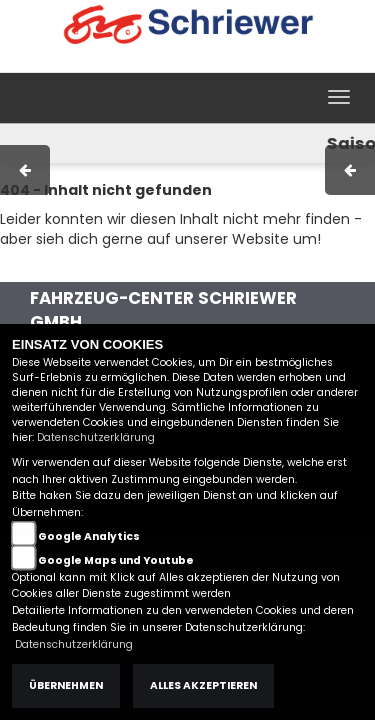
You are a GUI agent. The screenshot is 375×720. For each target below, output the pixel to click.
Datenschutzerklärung (96, 437)
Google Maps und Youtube (116, 560)
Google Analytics (89, 536)
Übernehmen (66, 685)
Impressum (104, 62)
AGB (173, 62)
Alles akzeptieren (203, 685)
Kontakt (229, 62)
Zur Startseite (47, 269)
